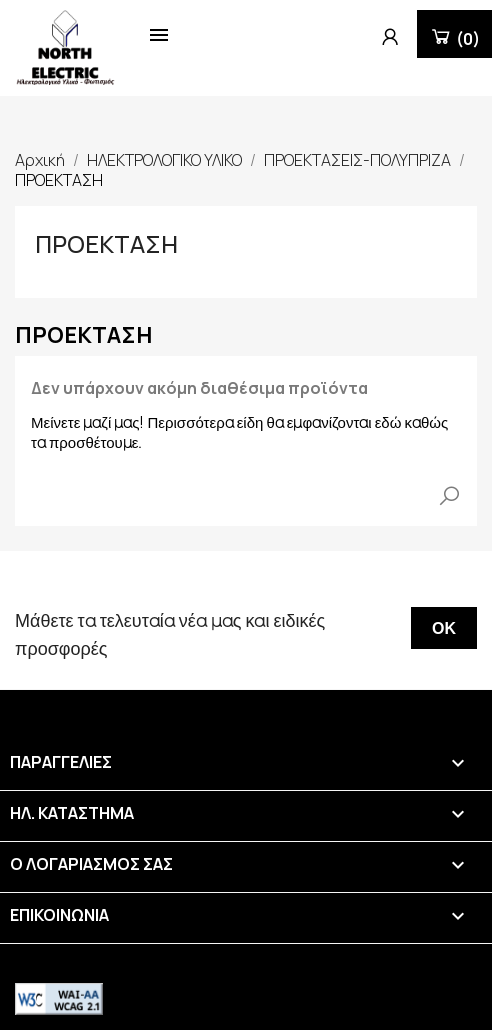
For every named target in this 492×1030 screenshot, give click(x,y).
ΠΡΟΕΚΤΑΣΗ (106, 243)
